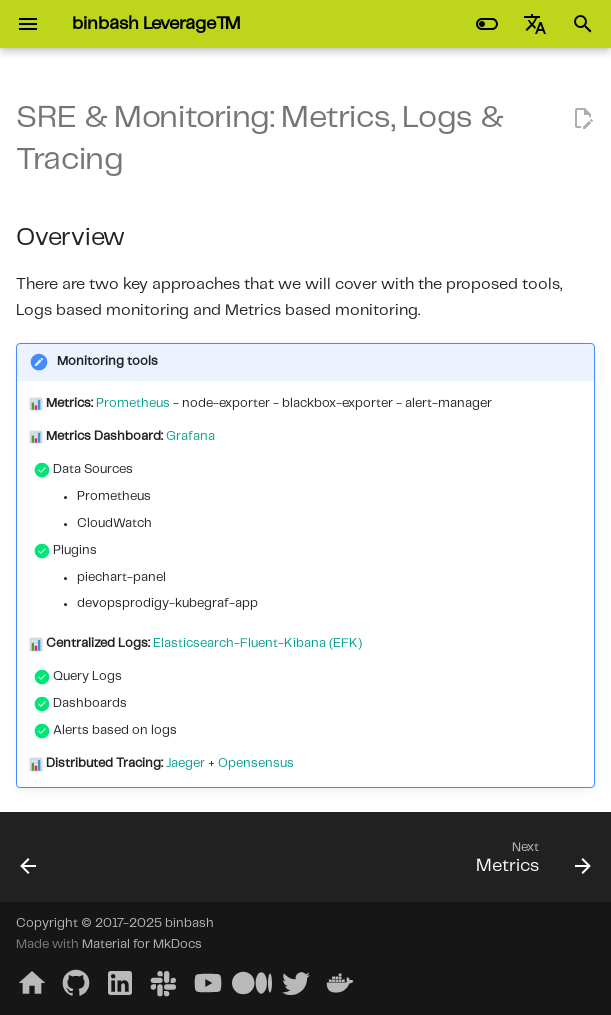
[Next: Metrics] (529, 863)
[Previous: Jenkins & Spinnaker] (30, 863)
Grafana (190, 436)
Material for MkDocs (142, 944)
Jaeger (185, 763)
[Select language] (535, 24)
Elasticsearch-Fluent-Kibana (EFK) (257, 643)
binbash (189, 923)
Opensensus (256, 763)
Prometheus (133, 403)
